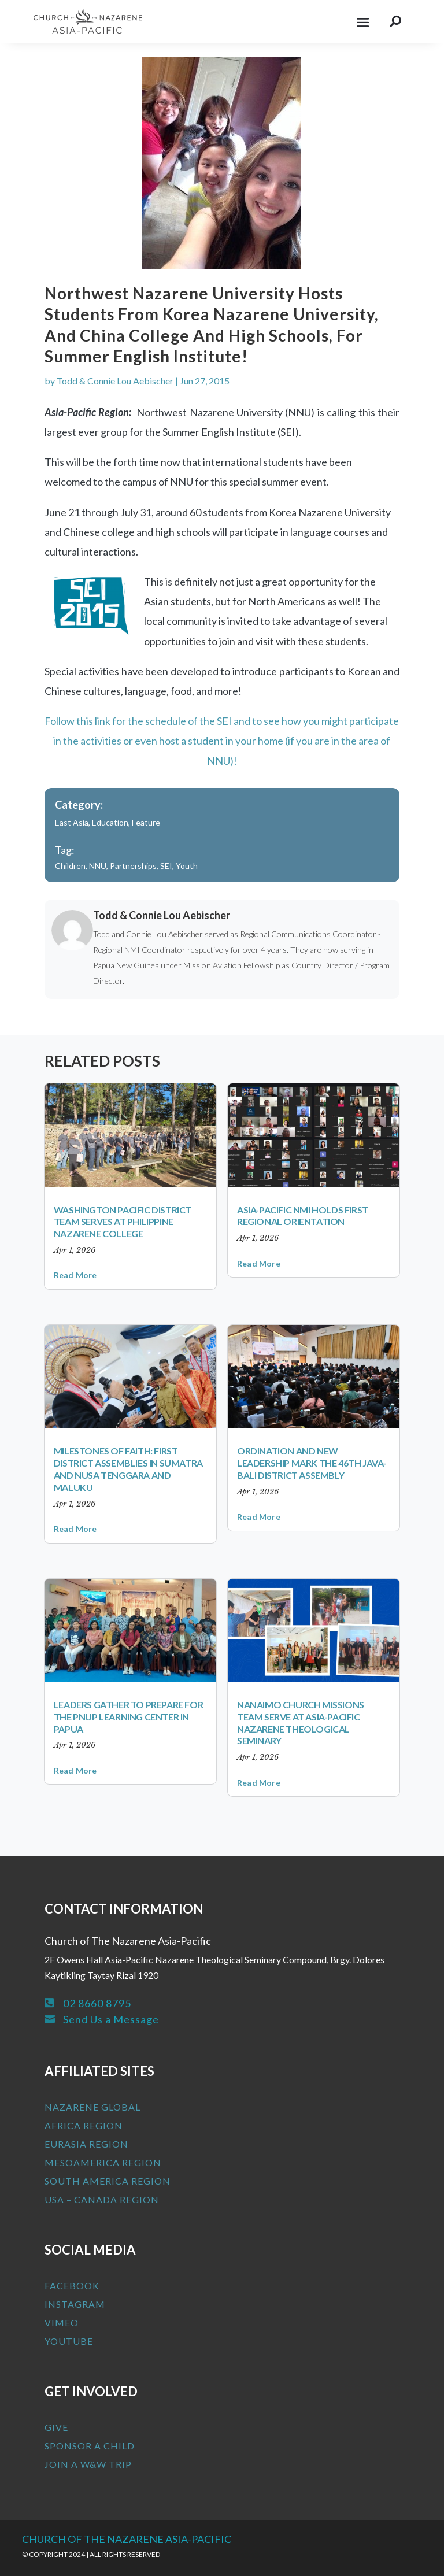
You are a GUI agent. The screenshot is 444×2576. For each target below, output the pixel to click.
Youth (187, 866)
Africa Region (84, 2125)
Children (70, 866)
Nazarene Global (92, 2106)
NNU (97, 866)
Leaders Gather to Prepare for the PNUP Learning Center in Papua (128, 1716)
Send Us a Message (111, 2019)
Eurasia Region (86, 2143)
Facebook (72, 2285)
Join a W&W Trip (88, 2464)
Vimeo (62, 2322)
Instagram (75, 2304)
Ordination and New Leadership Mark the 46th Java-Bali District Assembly (311, 1463)
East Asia (71, 822)
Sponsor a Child (90, 2445)
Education (110, 822)
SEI (166, 866)
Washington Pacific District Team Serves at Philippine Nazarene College (122, 1221)
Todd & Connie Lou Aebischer (115, 380)
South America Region (108, 2180)
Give (56, 2427)
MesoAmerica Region (103, 2162)
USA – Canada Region (102, 2199)
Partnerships (133, 866)
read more (75, 1275)
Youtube (69, 2341)
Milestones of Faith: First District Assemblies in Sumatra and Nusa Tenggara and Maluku (128, 1468)
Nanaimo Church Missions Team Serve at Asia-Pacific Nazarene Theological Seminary (300, 1722)
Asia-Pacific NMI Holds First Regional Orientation (302, 1215)
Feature (146, 822)
